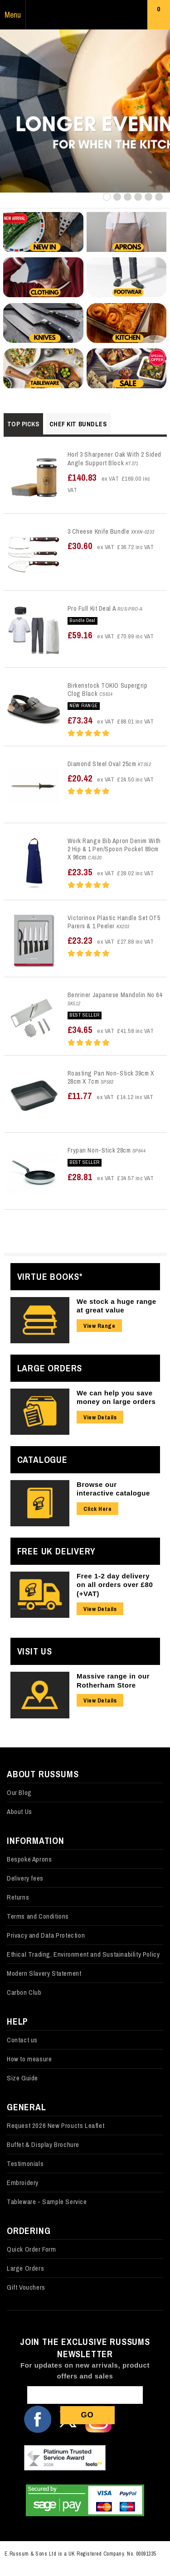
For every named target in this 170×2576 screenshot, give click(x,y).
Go (87, 2415)
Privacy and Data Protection (46, 1935)
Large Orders (50, 1368)
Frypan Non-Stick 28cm (99, 1150)
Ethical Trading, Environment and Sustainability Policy (83, 1954)
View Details (100, 1417)
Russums (85, 14)
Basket (159, 16)
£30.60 (111, 546)
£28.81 (111, 1177)
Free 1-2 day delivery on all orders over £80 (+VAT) (115, 1584)
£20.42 (111, 778)
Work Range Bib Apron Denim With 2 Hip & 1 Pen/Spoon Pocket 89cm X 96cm (114, 849)
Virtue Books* (50, 1276)
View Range (99, 1326)
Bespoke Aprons (29, 1859)
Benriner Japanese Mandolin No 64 (115, 995)
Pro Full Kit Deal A (92, 608)
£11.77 (111, 1096)
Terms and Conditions (38, 1916)
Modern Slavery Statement (44, 1973)
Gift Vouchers (26, 2287)
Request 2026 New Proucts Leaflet (55, 2125)
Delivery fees (25, 1878)
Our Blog (19, 1792)
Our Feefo (65, 2458)
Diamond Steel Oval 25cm (102, 764)
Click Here (97, 1509)
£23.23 (111, 940)
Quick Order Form (31, 2249)
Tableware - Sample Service (47, 2201)
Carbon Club (24, 1992)
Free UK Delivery (56, 1551)
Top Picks (23, 424)
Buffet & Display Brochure (43, 2144)
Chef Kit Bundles (78, 424)
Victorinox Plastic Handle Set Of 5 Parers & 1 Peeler (114, 922)
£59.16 (111, 635)
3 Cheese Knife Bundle (99, 531)
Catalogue (42, 1459)
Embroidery (23, 2182)
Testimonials (25, 2163)
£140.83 (109, 482)
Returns (18, 1897)
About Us (19, 1811)
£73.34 (111, 720)
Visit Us (34, 1651)
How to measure (29, 2059)
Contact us (22, 2040)
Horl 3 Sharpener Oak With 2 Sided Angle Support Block (114, 458)
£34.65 (111, 1029)
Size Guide (22, 2078)
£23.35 (111, 872)
